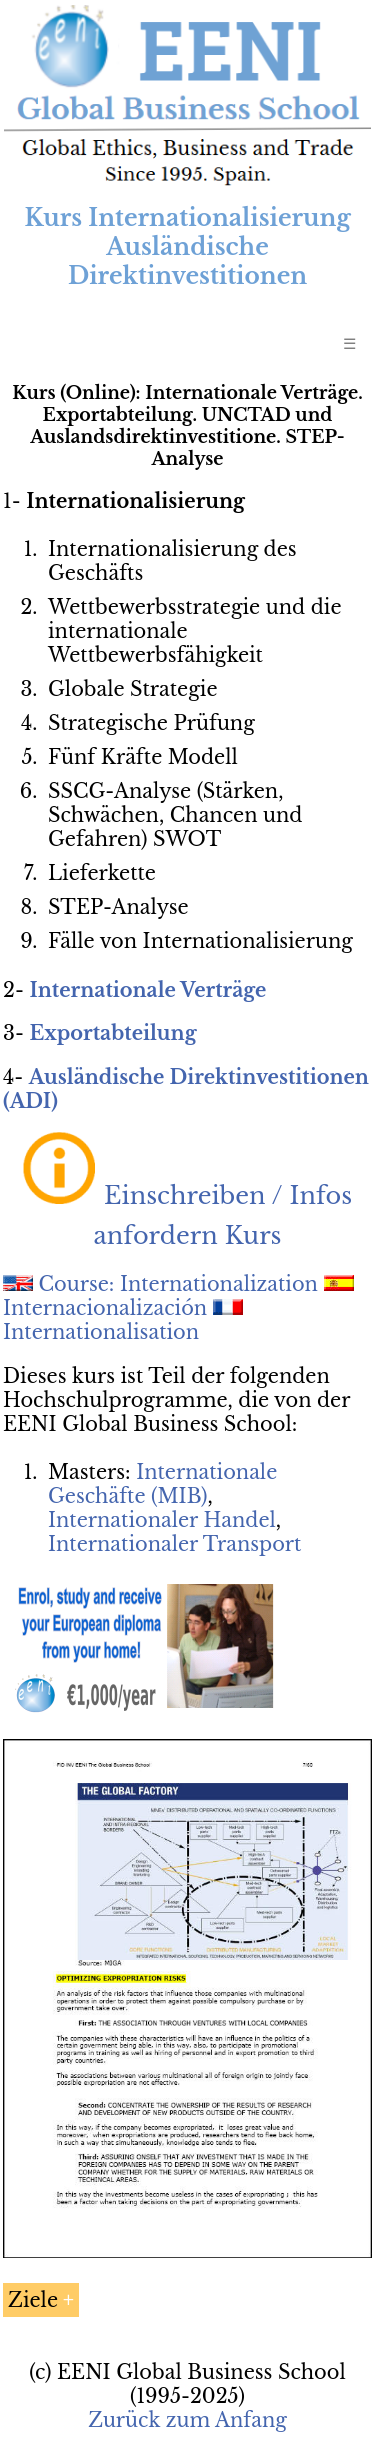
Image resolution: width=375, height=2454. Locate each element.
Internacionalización (105, 1308)
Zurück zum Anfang (187, 2420)
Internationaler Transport (174, 1544)
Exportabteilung (112, 1033)
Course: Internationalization (178, 1284)
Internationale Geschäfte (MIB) (162, 1484)
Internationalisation (101, 1332)
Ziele (33, 2300)
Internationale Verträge (147, 990)
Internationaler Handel (162, 1520)
